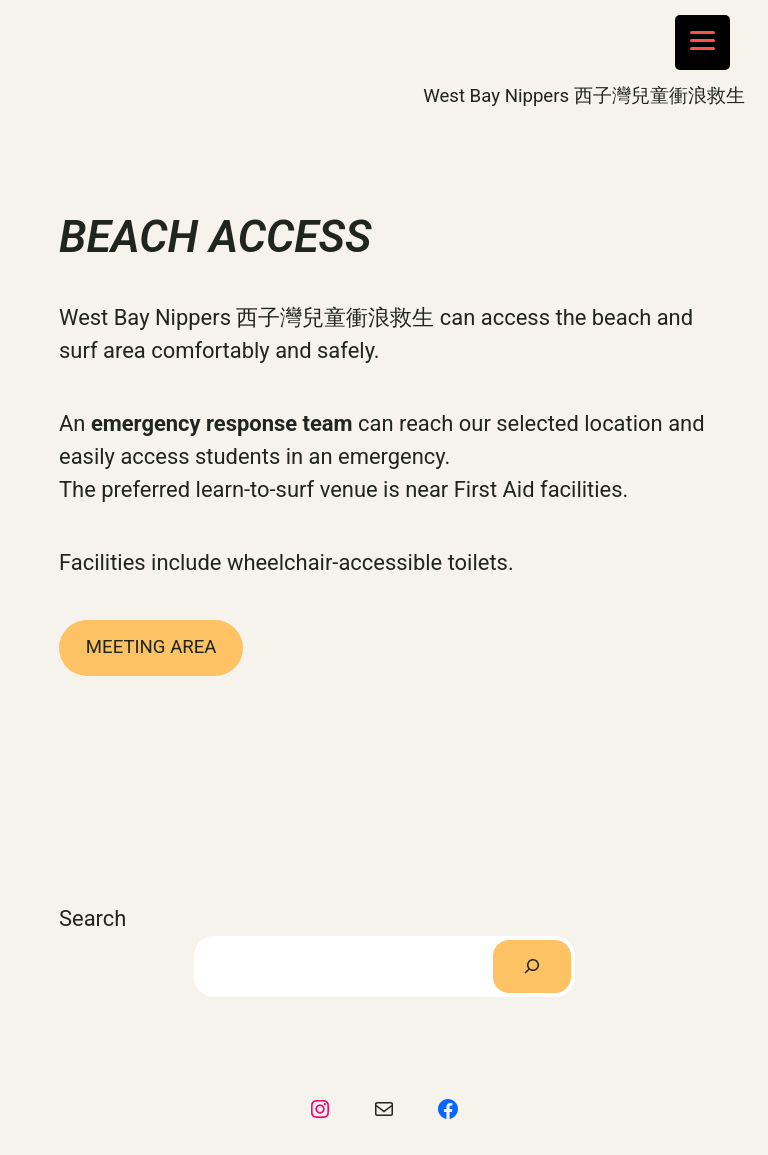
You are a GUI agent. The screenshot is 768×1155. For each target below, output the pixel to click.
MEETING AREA (151, 647)
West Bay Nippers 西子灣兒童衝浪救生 (584, 96)
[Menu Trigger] (702, 42)
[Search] (532, 966)
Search (92, 918)
